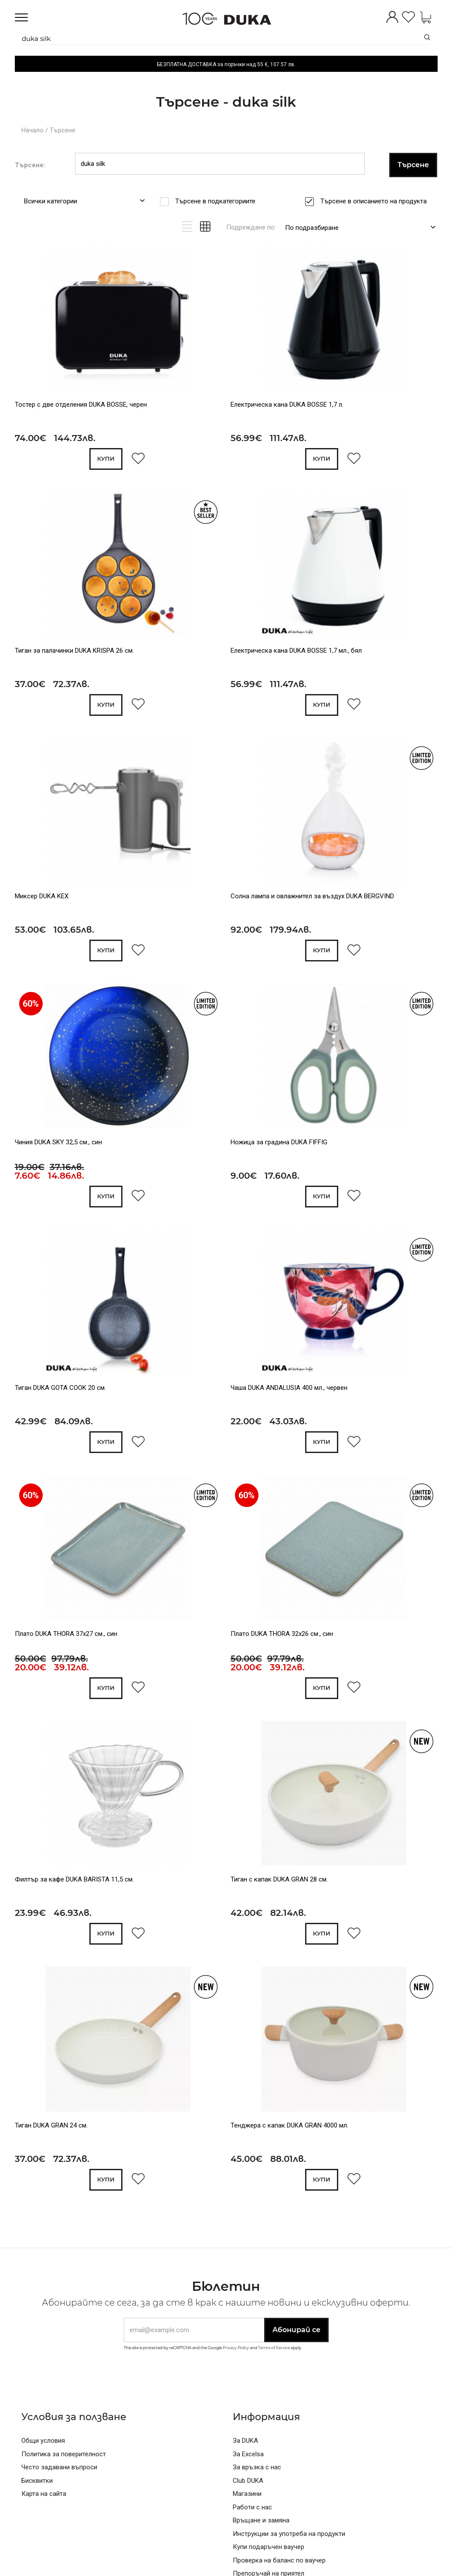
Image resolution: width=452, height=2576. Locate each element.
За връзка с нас (257, 2467)
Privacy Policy (236, 2347)
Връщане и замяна (261, 2520)
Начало (32, 130)
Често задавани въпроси (59, 2467)
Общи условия (43, 2441)
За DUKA (245, 2441)
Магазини (247, 2494)
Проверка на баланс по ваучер (279, 2560)
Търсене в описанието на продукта (376, 201)
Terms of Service (274, 2347)
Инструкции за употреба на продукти (289, 2534)
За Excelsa (248, 2454)
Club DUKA (248, 2481)
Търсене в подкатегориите (218, 201)
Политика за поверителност (63, 2454)
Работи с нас (252, 2507)
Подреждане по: (251, 227)
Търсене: (30, 165)
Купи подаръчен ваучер (268, 2547)
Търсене (62, 130)
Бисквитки (37, 2481)
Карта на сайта (43, 2494)
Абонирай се (296, 2330)
